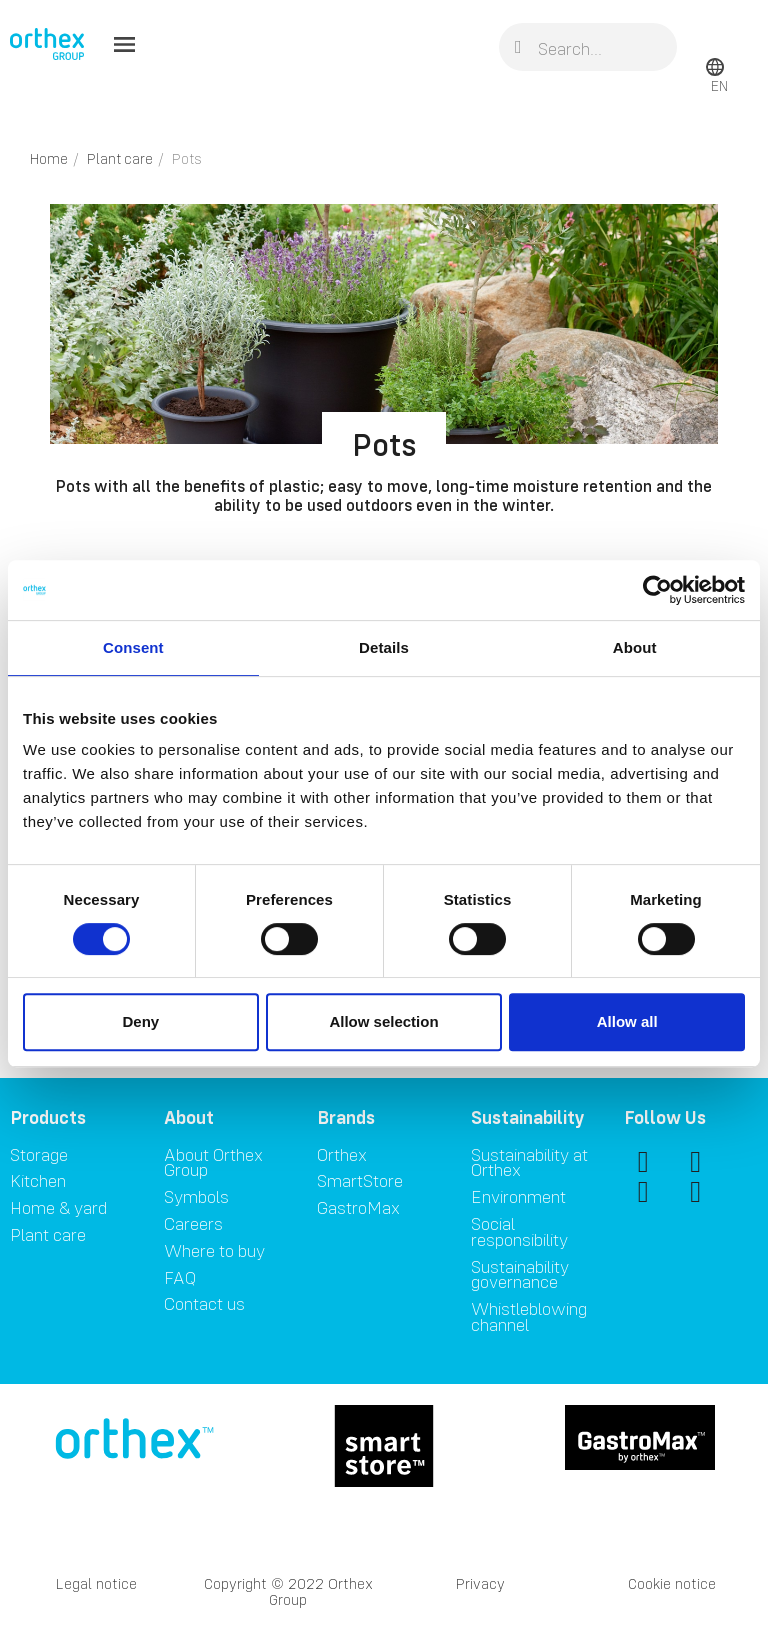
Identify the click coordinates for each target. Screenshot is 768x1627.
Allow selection (383, 1021)
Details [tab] (384, 647)
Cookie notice (672, 1583)
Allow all (627, 1021)
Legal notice (96, 1583)
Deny (140, 1021)
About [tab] (635, 647)
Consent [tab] (133, 647)
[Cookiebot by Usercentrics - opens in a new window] (657, 590)
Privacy (480, 1583)
